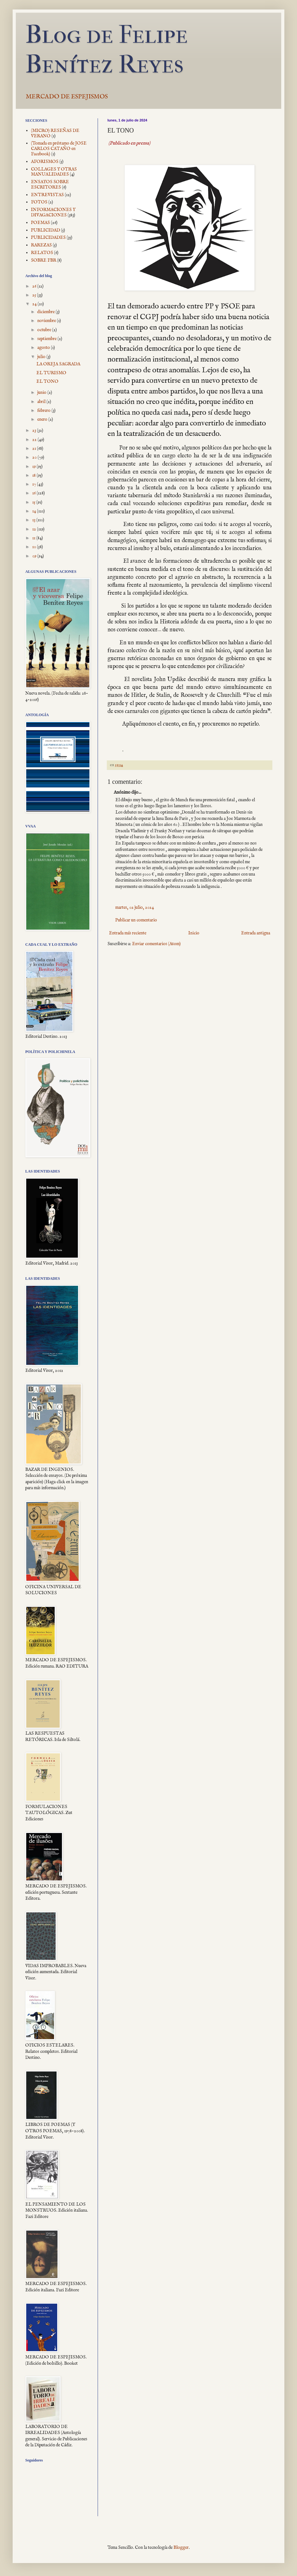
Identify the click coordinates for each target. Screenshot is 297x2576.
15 (34, 502)
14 (34, 511)
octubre (44, 330)
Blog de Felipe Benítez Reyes (106, 49)
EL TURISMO (51, 373)
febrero (44, 410)
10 (34, 547)
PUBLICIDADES (48, 237)
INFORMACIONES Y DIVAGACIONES (53, 212)
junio (42, 392)
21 (34, 448)
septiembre (47, 339)
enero (42, 419)
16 (34, 493)
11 (34, 538)
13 (34, 520)
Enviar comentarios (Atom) (156, 944)
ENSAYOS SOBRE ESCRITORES (50, 184)
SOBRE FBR (43, 260)
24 (35, 304)
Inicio (193, 933)
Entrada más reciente (127, 933)
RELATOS (42, 253)
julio (41, 357)
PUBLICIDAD (45, 230)
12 (34, 529)
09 (34, 556)
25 (34, 295)
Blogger (181, 2547)
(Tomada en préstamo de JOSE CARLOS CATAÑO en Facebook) (59, 148)
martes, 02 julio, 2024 (134, 907)
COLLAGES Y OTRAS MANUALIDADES (54, 171)
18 (34, 475)
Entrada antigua (255, 933)
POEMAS (40, 223)
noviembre (47, 321)
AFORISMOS (44, 161)
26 (34, 286)
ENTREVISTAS (47, 195)
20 (35, 457)
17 (34, 484)
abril (41, 402)
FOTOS (39, 202)
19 (34, 466)
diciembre (46, 312)
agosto (44, 347)
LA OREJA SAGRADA (58, 364)
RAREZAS (41, 245)
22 (35, 440)
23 (34, 430)
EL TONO (47, 381)
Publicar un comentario (136, 920)
